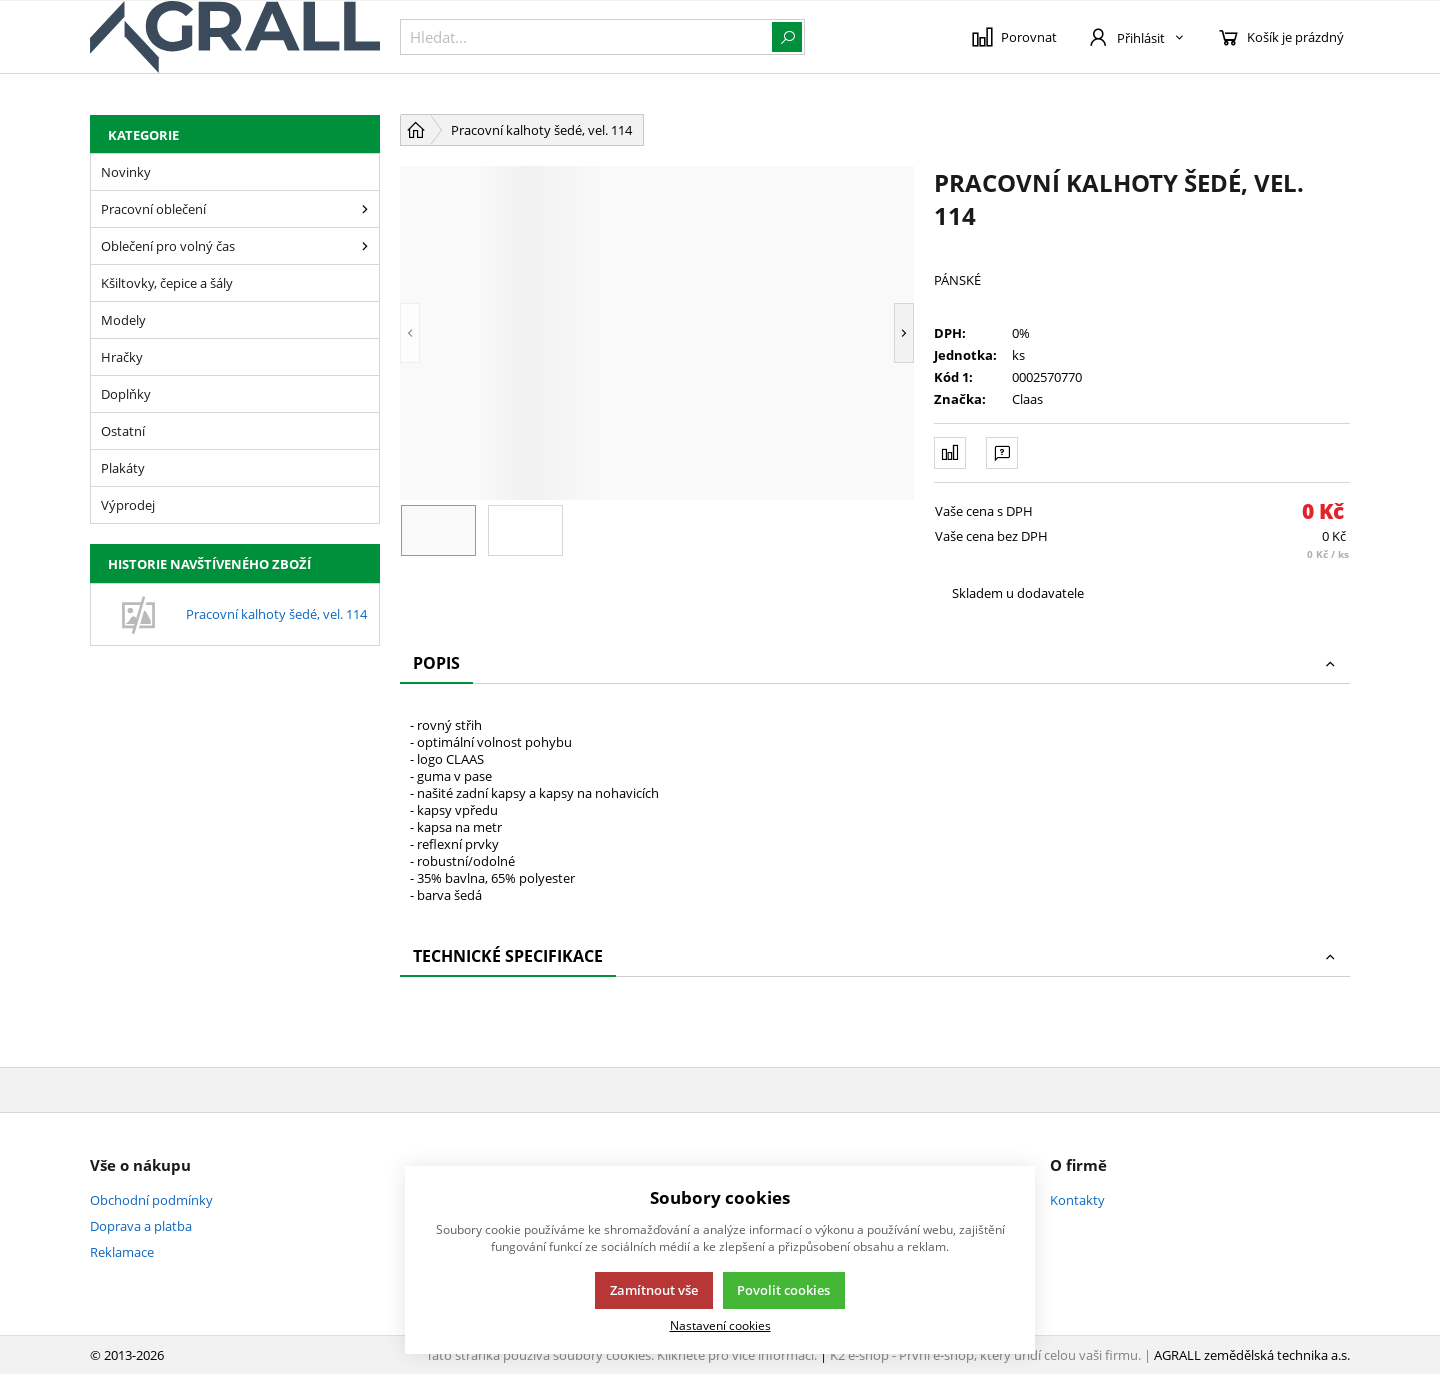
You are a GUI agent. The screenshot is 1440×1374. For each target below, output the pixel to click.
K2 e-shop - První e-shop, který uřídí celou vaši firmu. (985, 1355)
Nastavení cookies (720, 1325)
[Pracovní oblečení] (365, 209)
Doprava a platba (141, 1226)
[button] (410, 333)
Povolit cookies (783, 1290)
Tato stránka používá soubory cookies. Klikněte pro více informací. (621, 1355)
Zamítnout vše (654, 1290)
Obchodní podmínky (151, 1200)
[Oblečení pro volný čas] (365, 246)
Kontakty (1077, 1200)
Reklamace (122, 1252)
